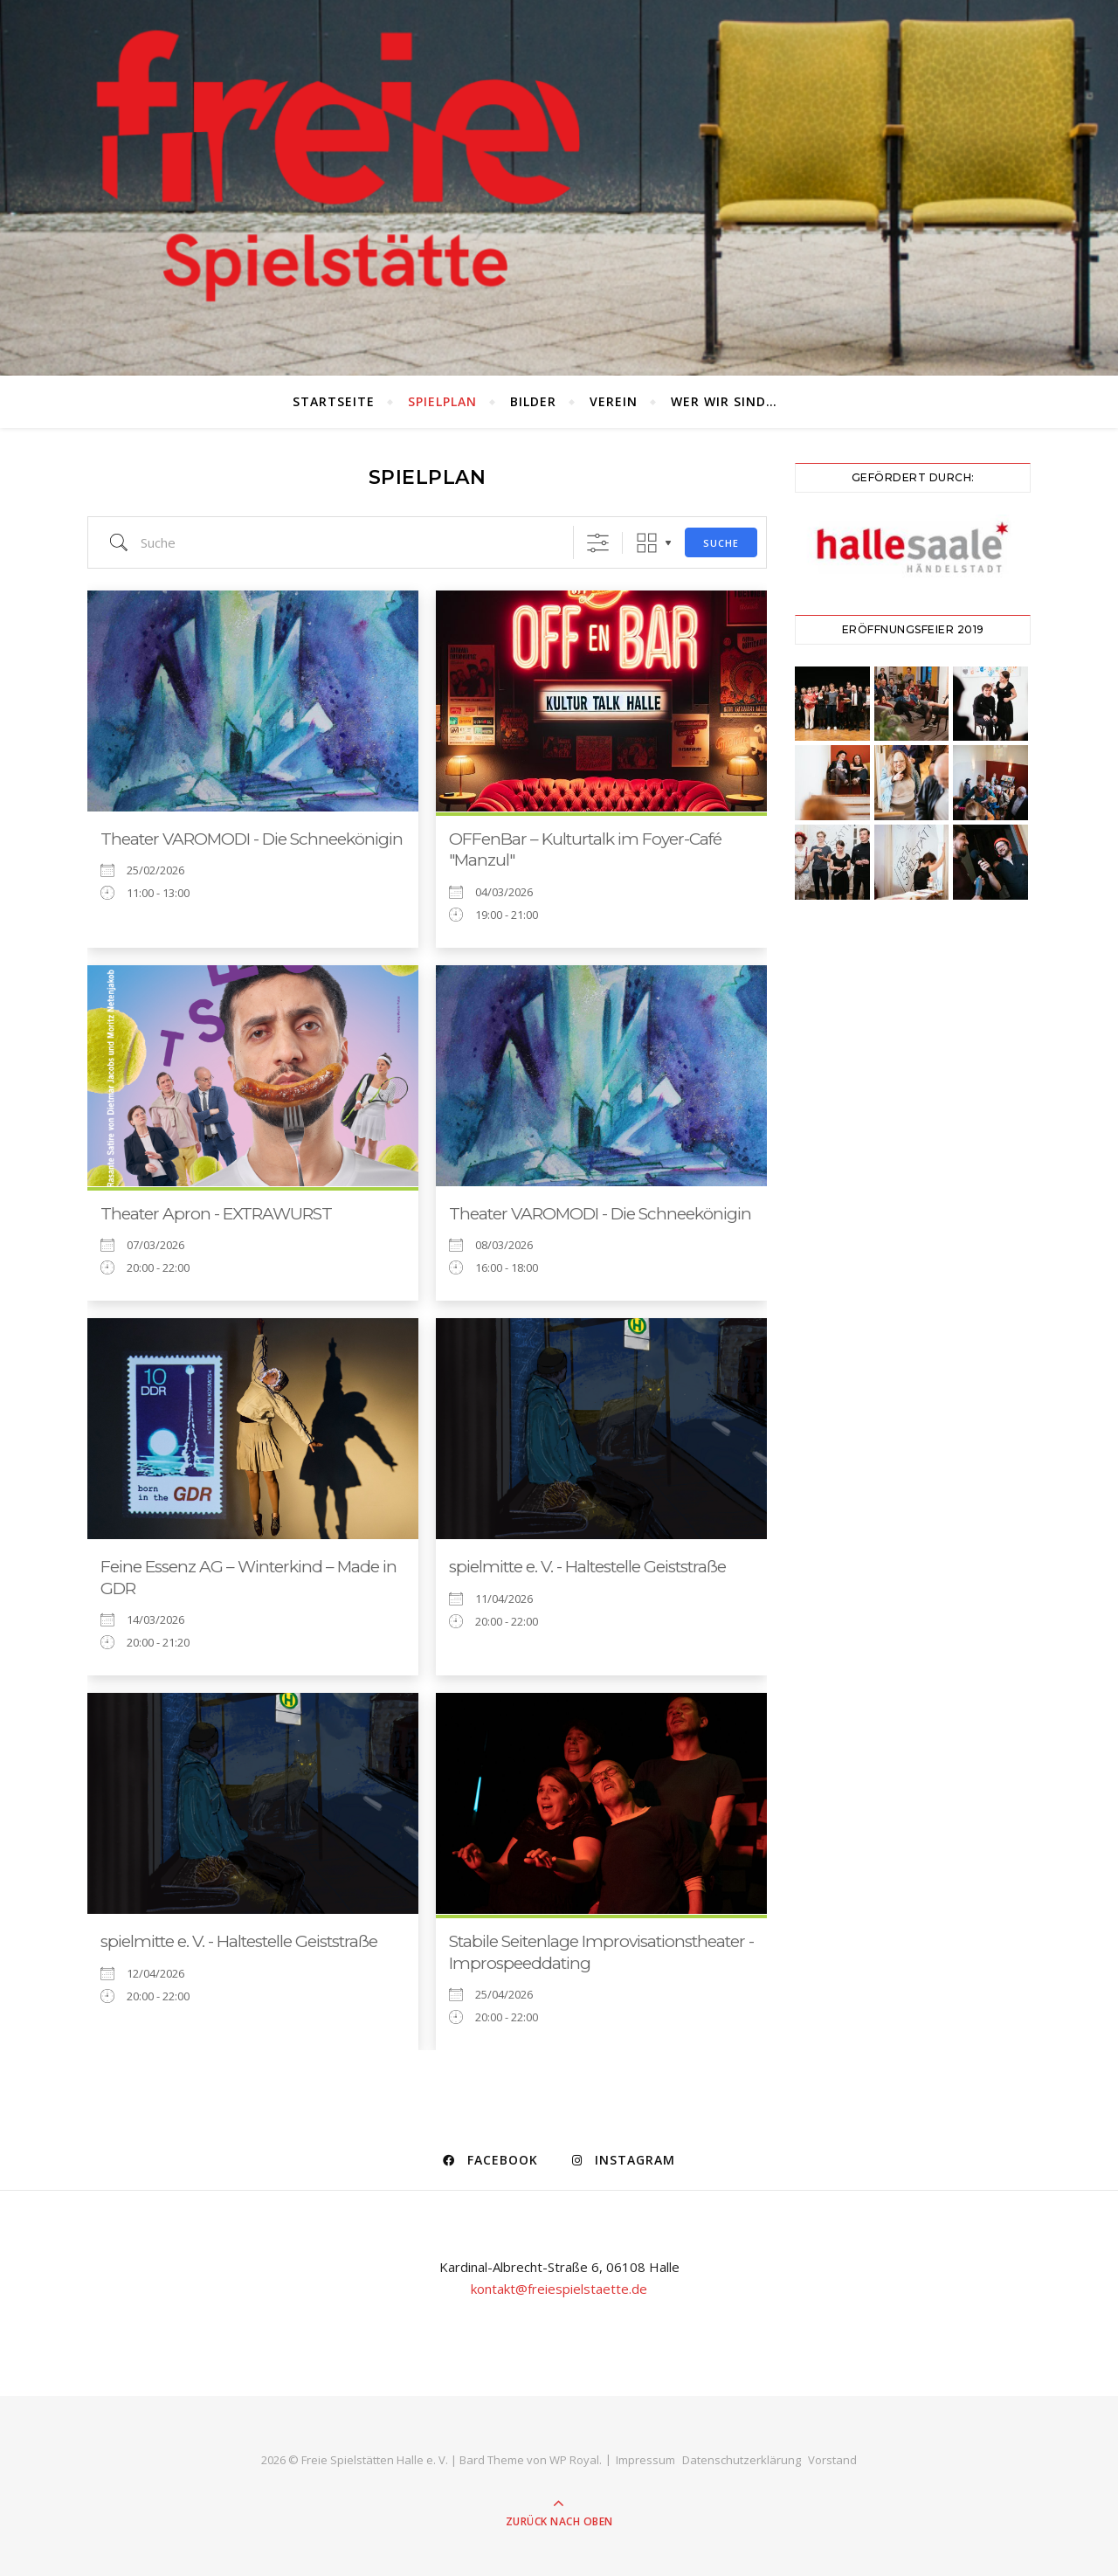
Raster (647, 543)
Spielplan (442, 401)
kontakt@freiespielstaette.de (559, 2288)
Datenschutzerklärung (741, 2460)
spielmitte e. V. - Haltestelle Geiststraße (587, 1567)
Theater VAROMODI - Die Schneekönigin (251, 839)
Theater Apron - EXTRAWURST (216, 1214)
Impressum (645, 2460)
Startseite (334, 401)
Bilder (533, 401)
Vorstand (832, 2460)
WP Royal (574, 2460)
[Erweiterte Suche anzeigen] (598, 543)
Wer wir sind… (724, 401)
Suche (721, 542)
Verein (614, 401)
